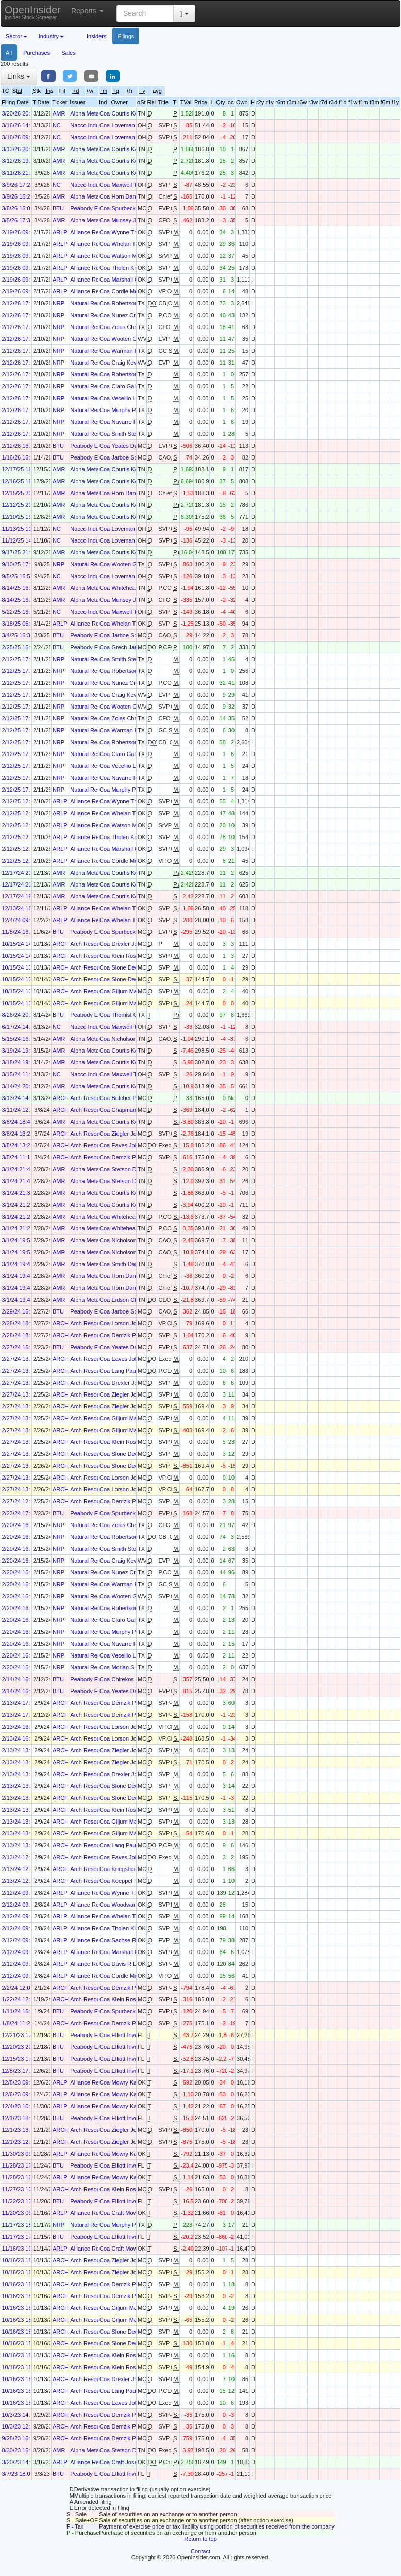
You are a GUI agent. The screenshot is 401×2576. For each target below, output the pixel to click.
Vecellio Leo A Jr (132, 398)
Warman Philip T (132, 351)
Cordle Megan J (131, 291)
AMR (59, 113)
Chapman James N (135, 1110)
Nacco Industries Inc (96, 125)
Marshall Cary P (131, 279)
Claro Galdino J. (131, 386)
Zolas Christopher (133, 327)
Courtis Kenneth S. (135, 113)
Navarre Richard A (134, 422)
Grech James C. (131, 647)
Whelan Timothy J (133, 244)
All (9, 53)
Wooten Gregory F (134, 339)
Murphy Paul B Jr (133, 410)
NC (57, 125)
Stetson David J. (132, 1169)
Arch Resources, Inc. (96, 944)
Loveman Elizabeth (135, 125)
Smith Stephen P (132, 434)
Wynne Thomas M (134, 232)
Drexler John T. (130, 944)
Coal (105, 113)
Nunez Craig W (130, 315)
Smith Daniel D (130, 1264)
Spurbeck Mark (130, 208)
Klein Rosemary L (133, 956)
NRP (58, 303)
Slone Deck (125, 967)
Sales (68, 53)
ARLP (60, 232)
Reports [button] (87, 11)
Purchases (36, 53)
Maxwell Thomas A (135, 185)
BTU (58, 208)
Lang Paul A (126, 1371)
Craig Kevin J (128, 362)
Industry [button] (51, 36)
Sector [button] (16, 36)
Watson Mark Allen (134, 256)
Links (18, 76)
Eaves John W (129, 1145)
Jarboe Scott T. (130, 457)
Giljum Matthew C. (134, 991)
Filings (126, 36)
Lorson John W (130, 1323)
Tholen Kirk (125, 268)
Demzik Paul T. (130, 1157)
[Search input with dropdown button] (145, 13)
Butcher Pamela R (134, 1098)
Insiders (97, 36)
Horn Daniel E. (129, 196)
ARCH (61, 944)
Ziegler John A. (130, 1133)
